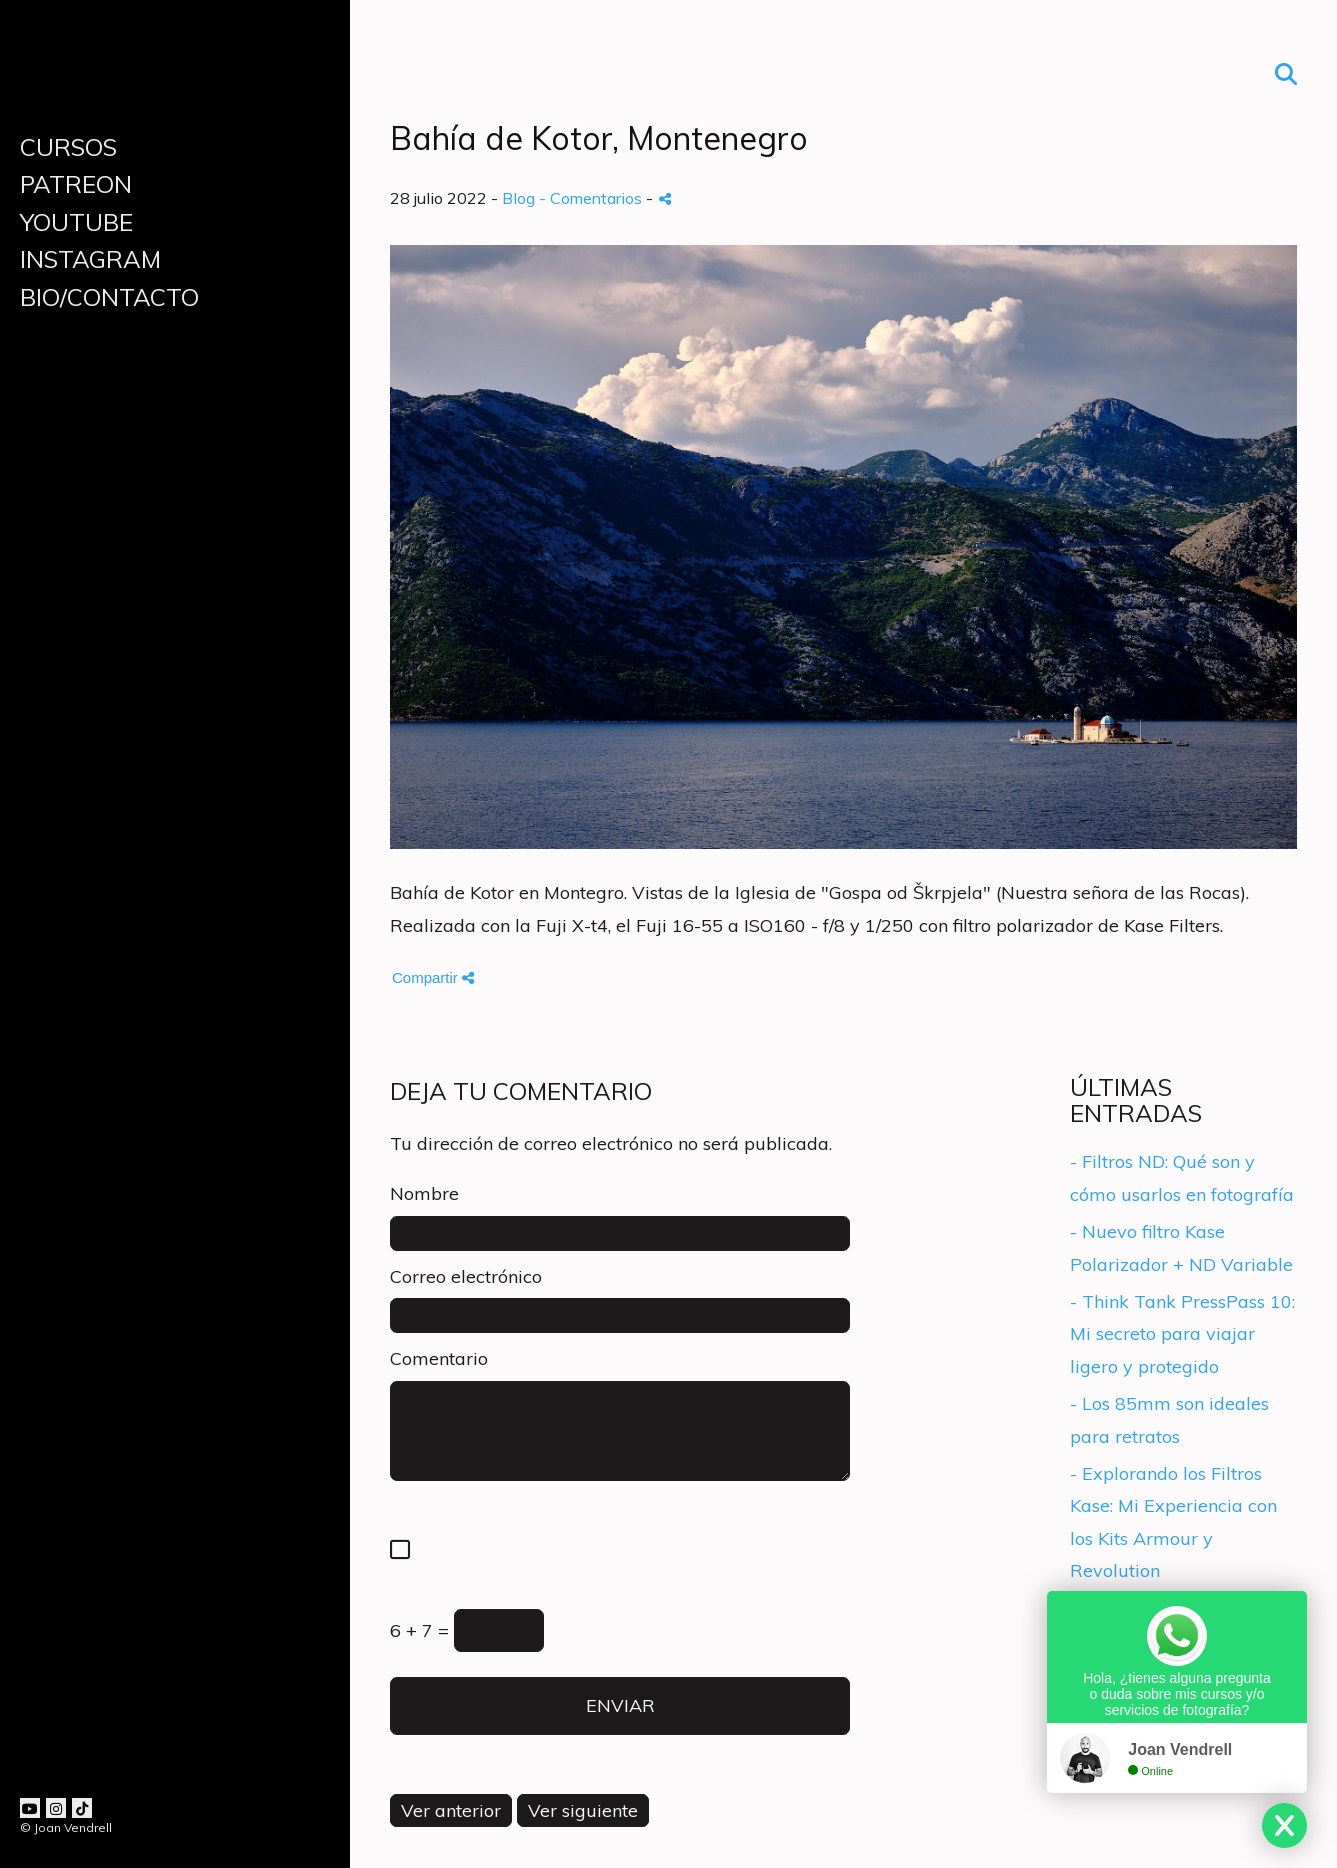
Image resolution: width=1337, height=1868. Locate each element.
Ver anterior (451, 1810)
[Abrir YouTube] (30, 1808)
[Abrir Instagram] (56, 1808)
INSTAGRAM (90, 259)
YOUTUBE (76, 222)
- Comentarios (592, 198)
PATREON (76, 184)
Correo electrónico (466, 1276)
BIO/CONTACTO (109, 297)
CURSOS (68, 147)
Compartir (433, 977)
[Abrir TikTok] (82, 1808)
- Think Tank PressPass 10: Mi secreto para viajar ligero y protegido (1182, 1334)
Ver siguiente (583, 1810)
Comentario (439, 1358)
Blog (518, 198)
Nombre (424, 1193)
